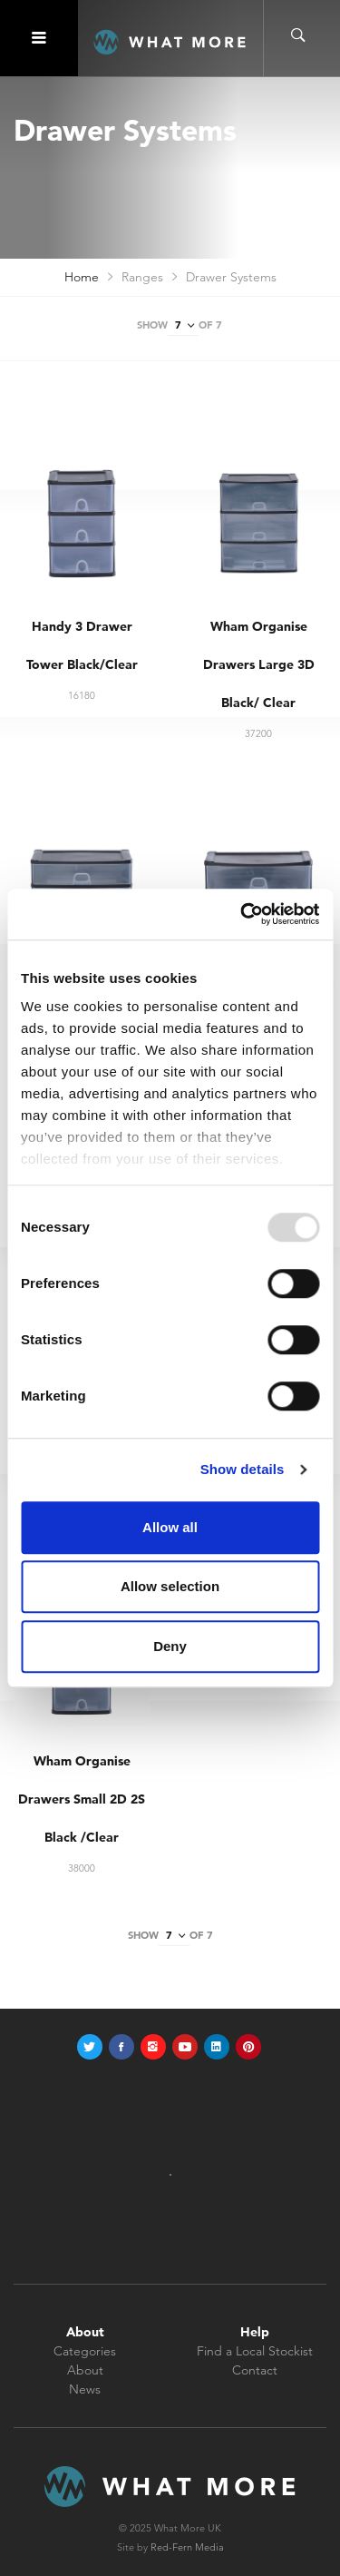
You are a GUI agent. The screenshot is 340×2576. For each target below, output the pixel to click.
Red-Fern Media (187, 2547)
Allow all (170, 1527)
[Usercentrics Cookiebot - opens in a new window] (242, 914)
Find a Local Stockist (255, 2351)
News (85, 2389)
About (85, 2370)
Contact (254, 2370)
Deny (170, 1646)
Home (81, 277)
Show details (242, 1469)
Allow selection (170, 1586)
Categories (84, 2351)
